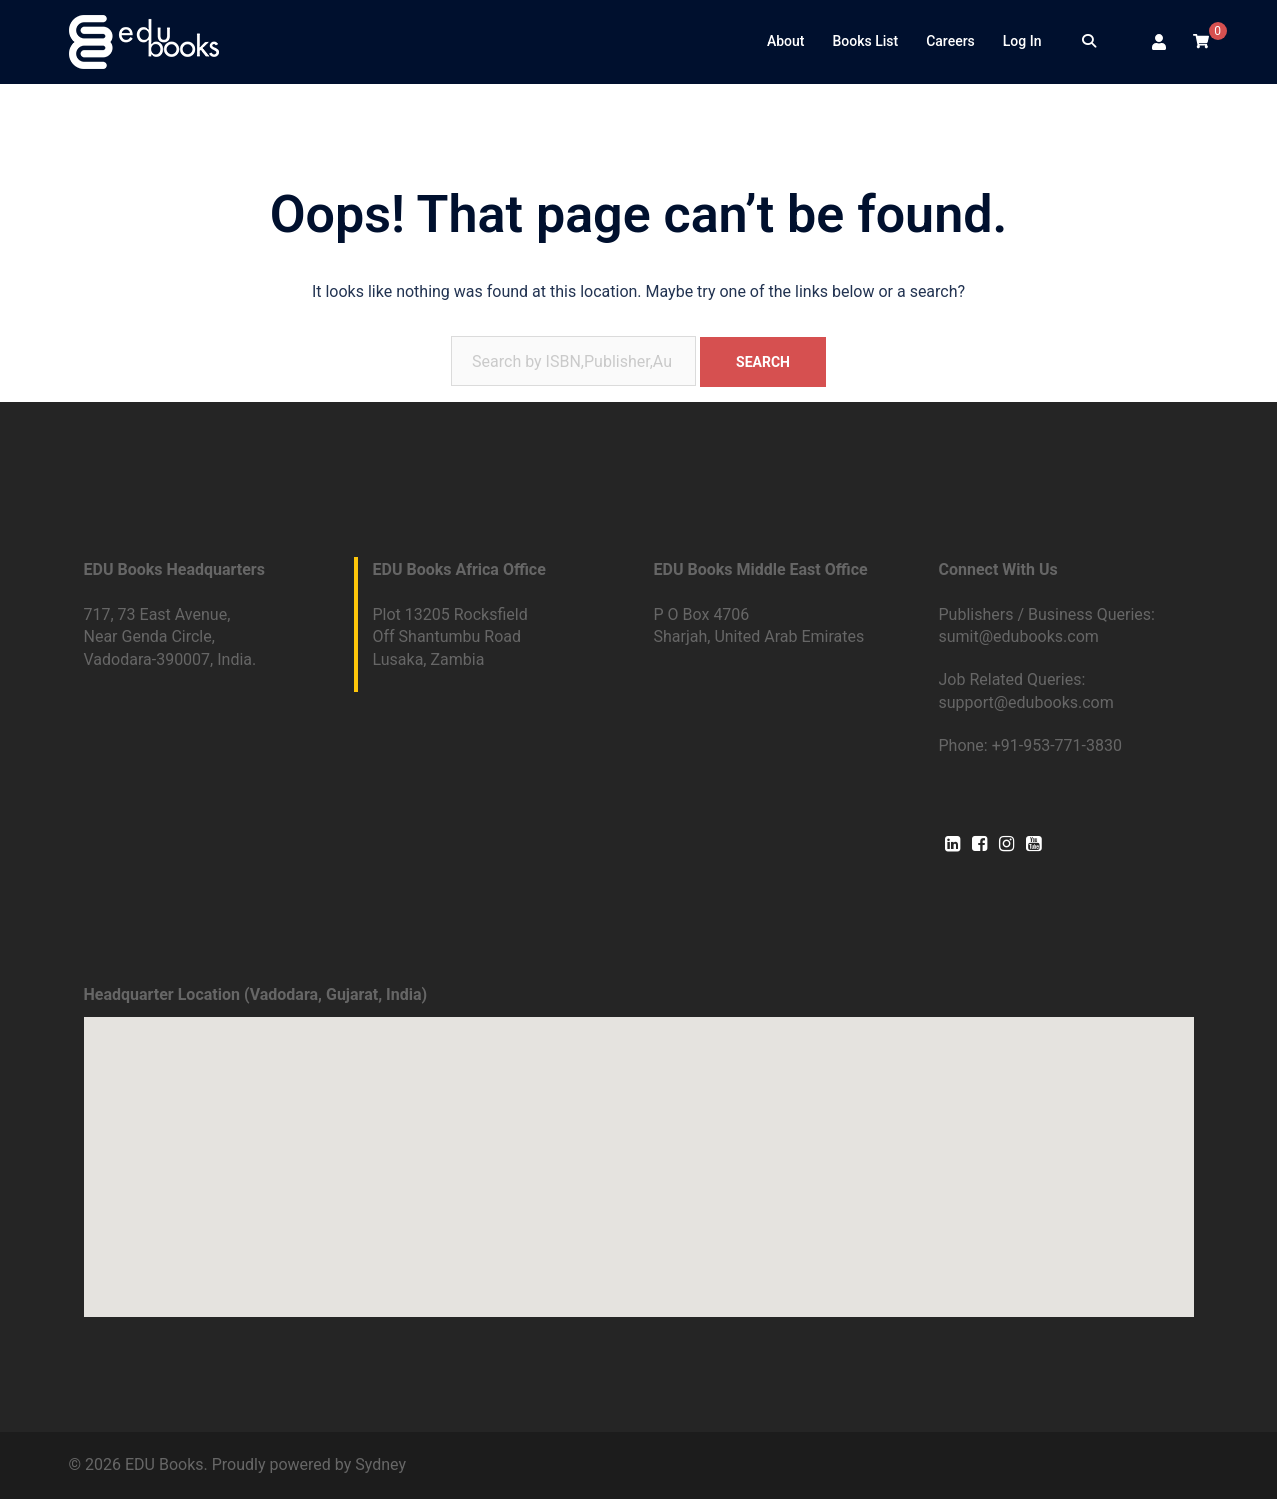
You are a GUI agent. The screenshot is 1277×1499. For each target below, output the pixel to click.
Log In (1022, 41)
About (786, 41)
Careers (950, 41)
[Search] (1089, 42)
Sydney (380, 1464)
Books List (865, 41)
